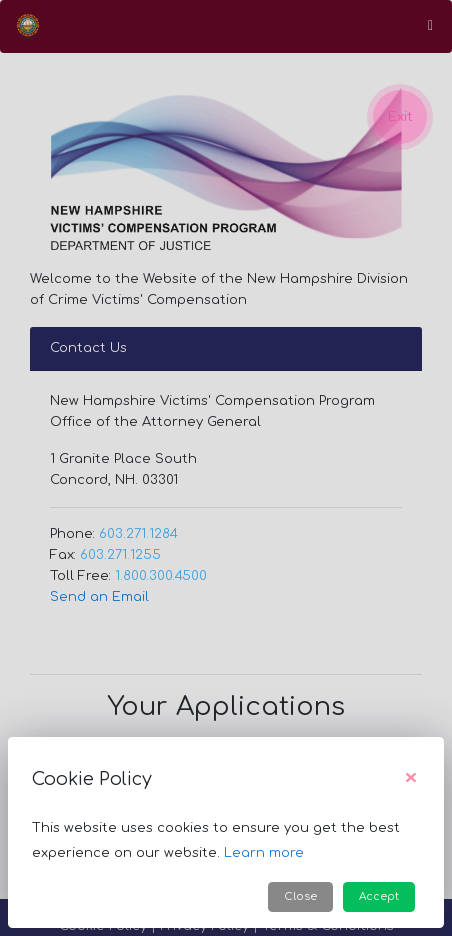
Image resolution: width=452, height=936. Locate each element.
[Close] (411, 779)
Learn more (264, 853)
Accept (379, 896)
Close (300, 896)
